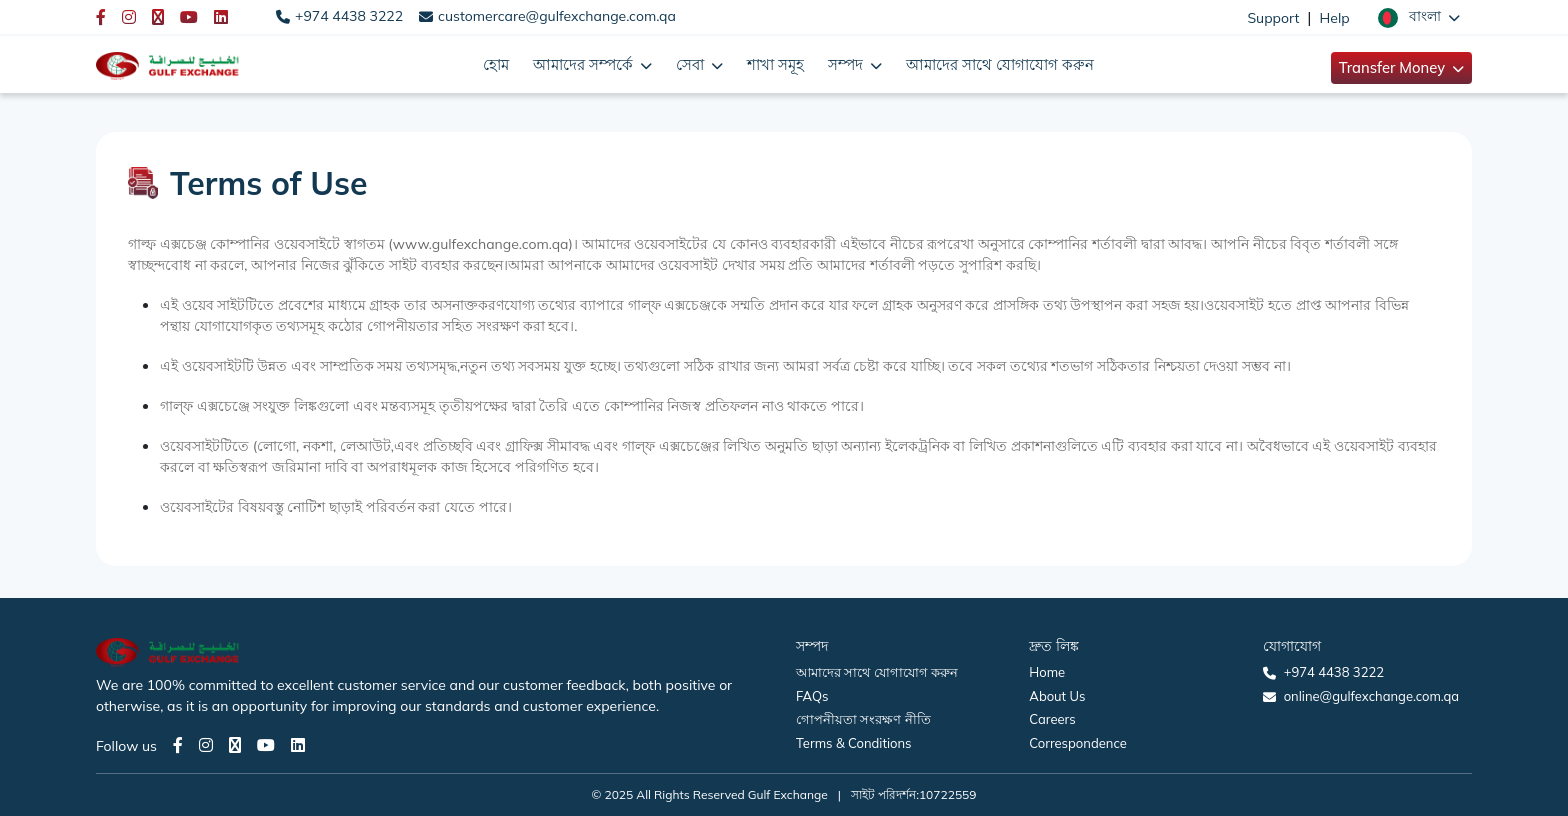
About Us (1057, 696)
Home (1047, 672)
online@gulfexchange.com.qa (1371, 696)
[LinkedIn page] (298, 745)
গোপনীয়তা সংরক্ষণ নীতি (863, 719)
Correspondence (1077, 743)
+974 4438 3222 (349, 16)
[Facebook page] (178, 745)
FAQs (812, 696)
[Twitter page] (235, 745)
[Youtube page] (266, 745)
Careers (1052, 719)
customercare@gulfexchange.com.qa (557, 16)
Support (1273, 18)
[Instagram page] (206, 745)
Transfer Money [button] (1394, 67)
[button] (1419, 17)
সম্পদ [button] (847, 64)
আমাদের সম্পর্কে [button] (585, 64)
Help (1335, 18)
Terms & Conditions (854, 743)
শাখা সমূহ (775, 64)
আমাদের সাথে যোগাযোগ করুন (1000, 64)
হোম (496, 64)
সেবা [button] (692, 64)
